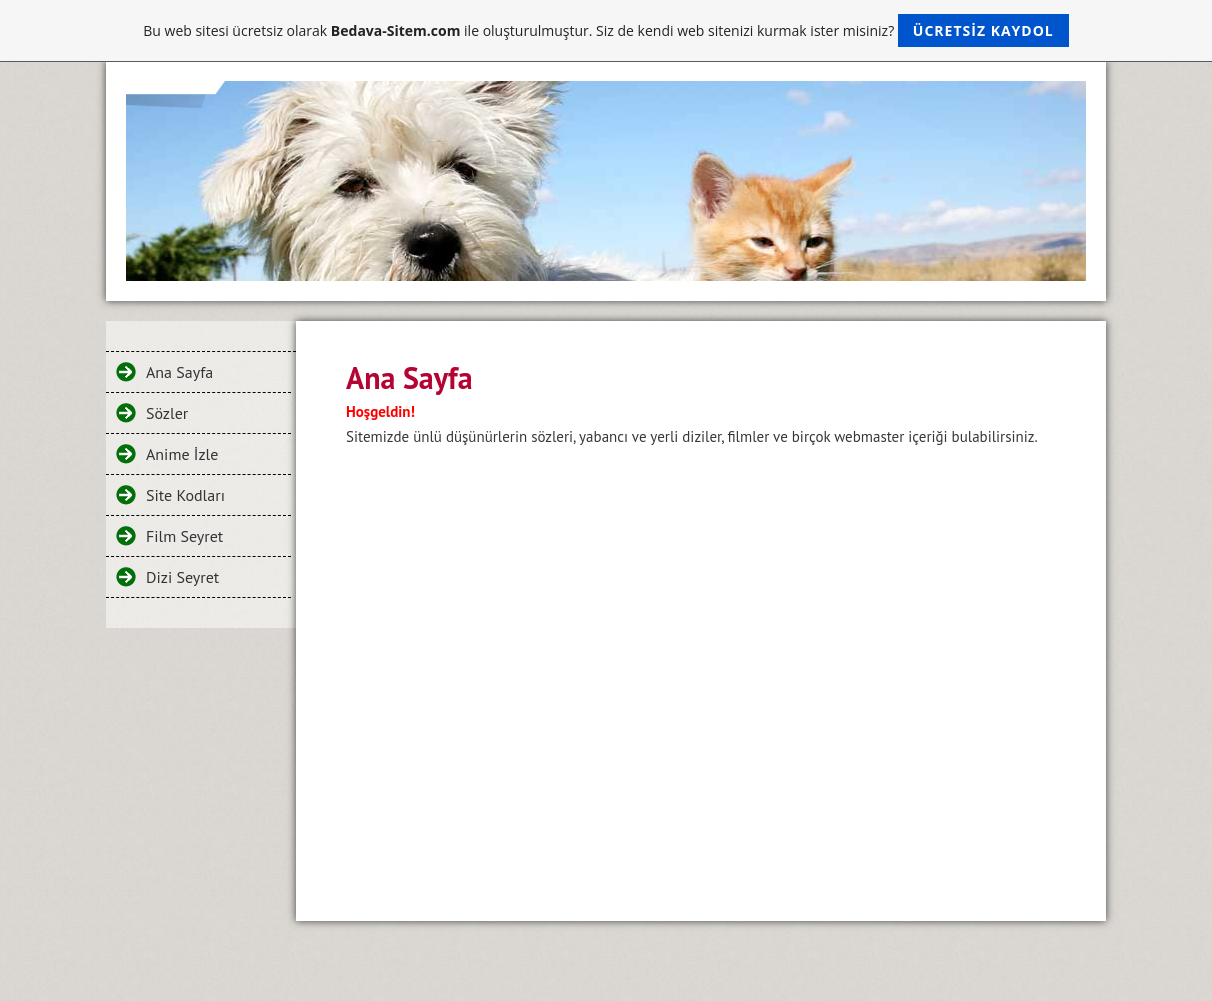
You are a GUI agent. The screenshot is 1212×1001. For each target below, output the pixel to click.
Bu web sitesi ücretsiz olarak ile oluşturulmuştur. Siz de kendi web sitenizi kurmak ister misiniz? (605, 30)
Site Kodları (185, 495)
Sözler (167, 413)
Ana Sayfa (179, 372)
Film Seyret (184, 536)
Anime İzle (182, 454)
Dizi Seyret (182, 577)
